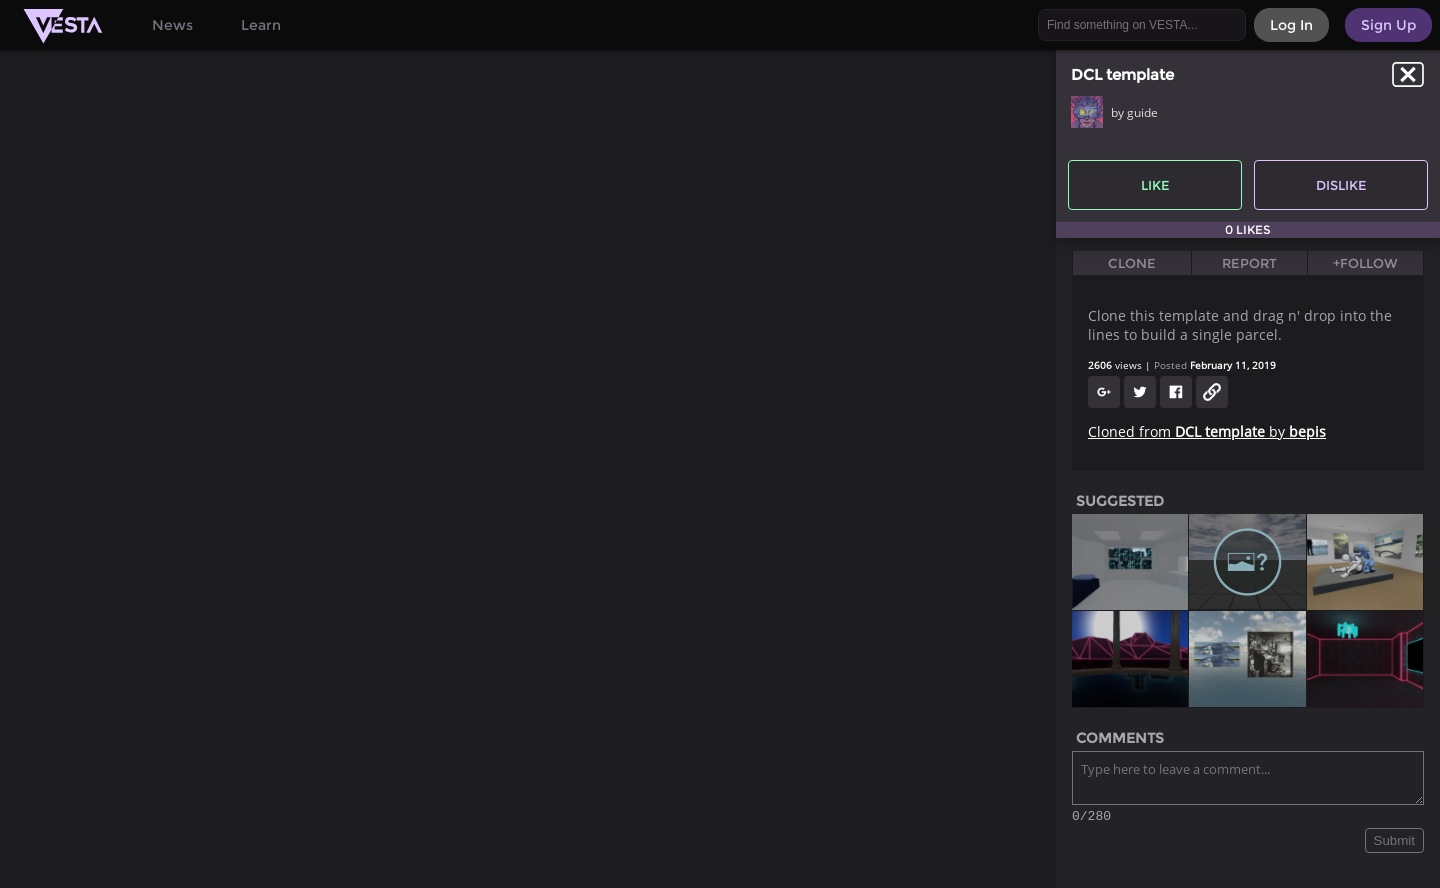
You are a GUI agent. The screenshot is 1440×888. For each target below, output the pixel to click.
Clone (1132, 263)
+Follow (1365, 263)
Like (1155, 185)
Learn (261, 25)
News (172, 25)
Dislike (1341, 185)
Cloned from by (1207, 431)
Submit (1394, 843)
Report (1249, 263)
